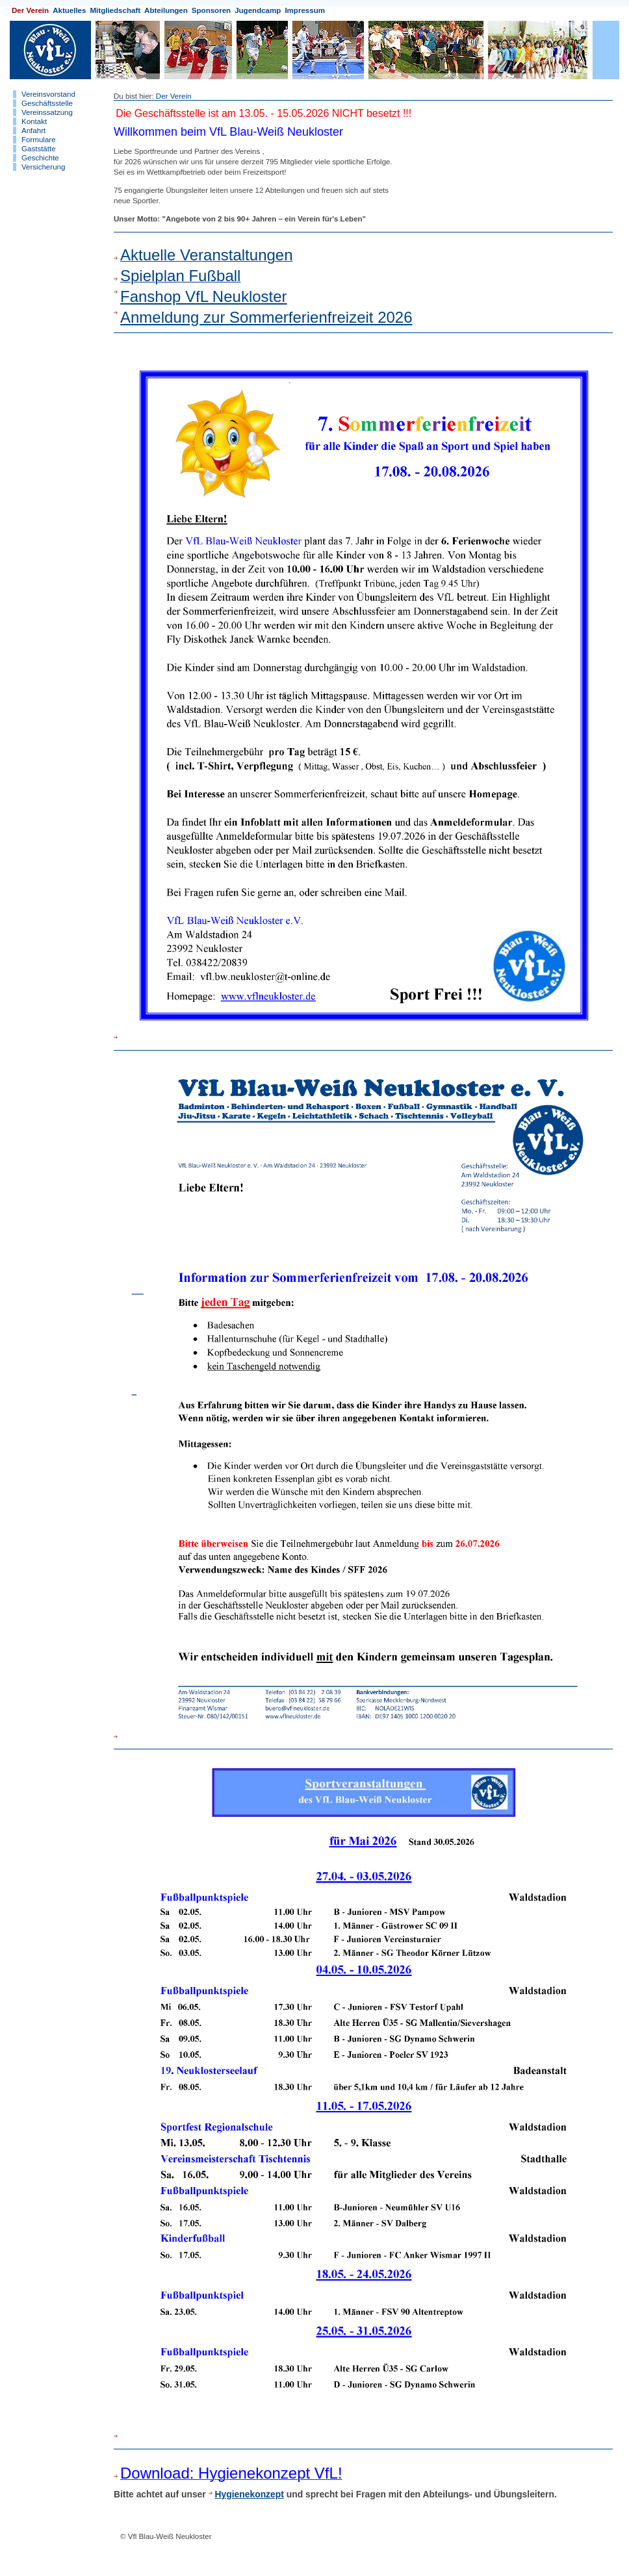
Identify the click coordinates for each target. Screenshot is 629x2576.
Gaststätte (38, 149)
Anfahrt (33, 130)
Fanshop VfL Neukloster (203, 296)
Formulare (38, 140)
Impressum (305, 10)
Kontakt (34, 121)
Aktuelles (69, 10)
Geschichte (40, 158)
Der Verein (30, 10)
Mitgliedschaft (115, 10)
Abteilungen (166, 10)
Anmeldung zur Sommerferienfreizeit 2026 (266, 317)
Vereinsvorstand (48, 94)
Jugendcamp (258, 10)
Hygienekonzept (249, 2494)
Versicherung (43, 167)
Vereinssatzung (47, 112)
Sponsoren (211, 10)
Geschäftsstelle (47, 103)
